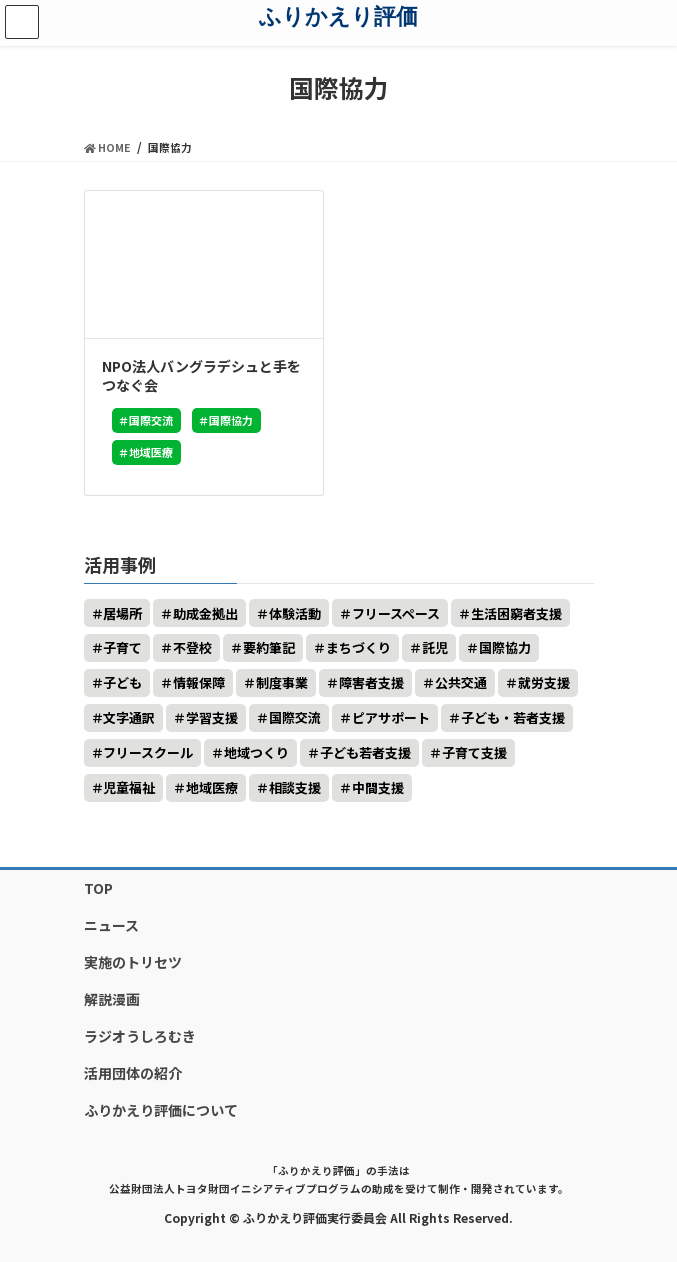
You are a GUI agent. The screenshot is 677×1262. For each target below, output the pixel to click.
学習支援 (212, 717)
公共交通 (461, 682)
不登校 (192, 647)
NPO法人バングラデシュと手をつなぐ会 (201, 376)
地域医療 (151, 452)
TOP (98, 888)
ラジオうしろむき (140, 1036)
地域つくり (256, 752)
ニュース (111, 925)
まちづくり (358, 647)
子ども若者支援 (365, 752)
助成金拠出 (205, 613)
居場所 (122, 613)
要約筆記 (269, 647)
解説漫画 (112, 999)
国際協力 (231, 420)
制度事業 (282, 682)
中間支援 (378, 787)
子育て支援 (474, 752)
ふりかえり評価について (161, 1110)
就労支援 (544, 682)
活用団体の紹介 (133, 1073)
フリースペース (396, 613)
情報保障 (199, 682)
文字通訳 (129, 717)
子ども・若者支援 (513, 717)
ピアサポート (391, 717)
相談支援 (295, 787)
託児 (435, 647)
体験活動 (295, 613)
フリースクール (148, 752)
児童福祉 (129, 787)
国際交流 (151, 420)
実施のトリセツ (133, 962)
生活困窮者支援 (516, 613)
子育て (122, 647)
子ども (122, 682)
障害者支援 (371, 682)
